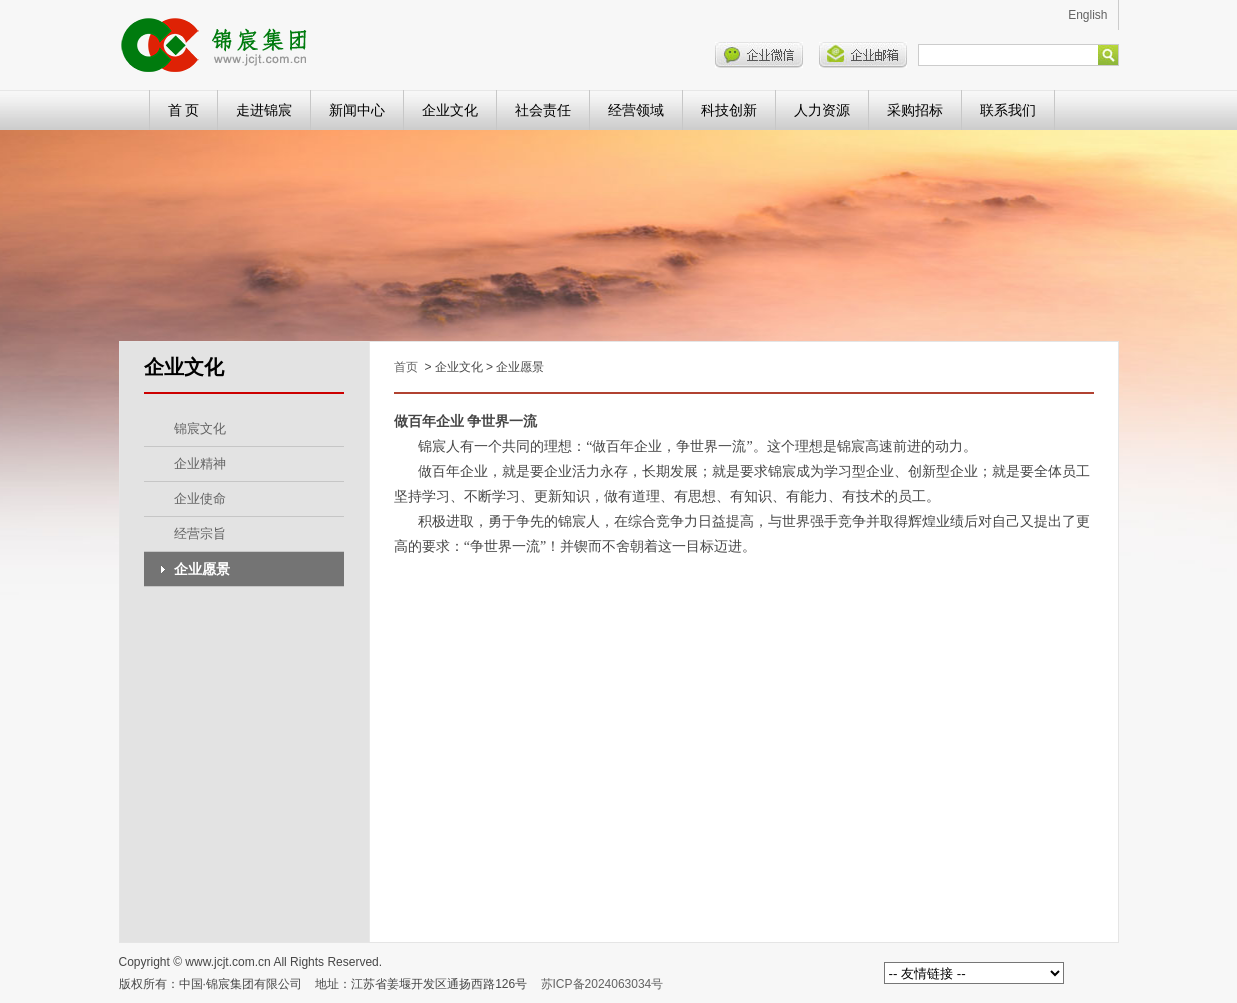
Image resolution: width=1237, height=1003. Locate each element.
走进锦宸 (264, 110)
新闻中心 (357, 110)
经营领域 (636, 110)
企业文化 (450, 110)
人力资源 (822, 110)
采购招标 (915, 110)
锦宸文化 (200, 428)
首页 (406, 367)
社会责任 (543, 110)
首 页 (184, 110)
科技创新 (729, 110)
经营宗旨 (200, 533)
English (1087, 15)
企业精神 (200, 463)
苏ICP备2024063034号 (602, 984)
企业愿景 (202, 569)
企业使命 (200, 498)
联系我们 (1008, 110)
